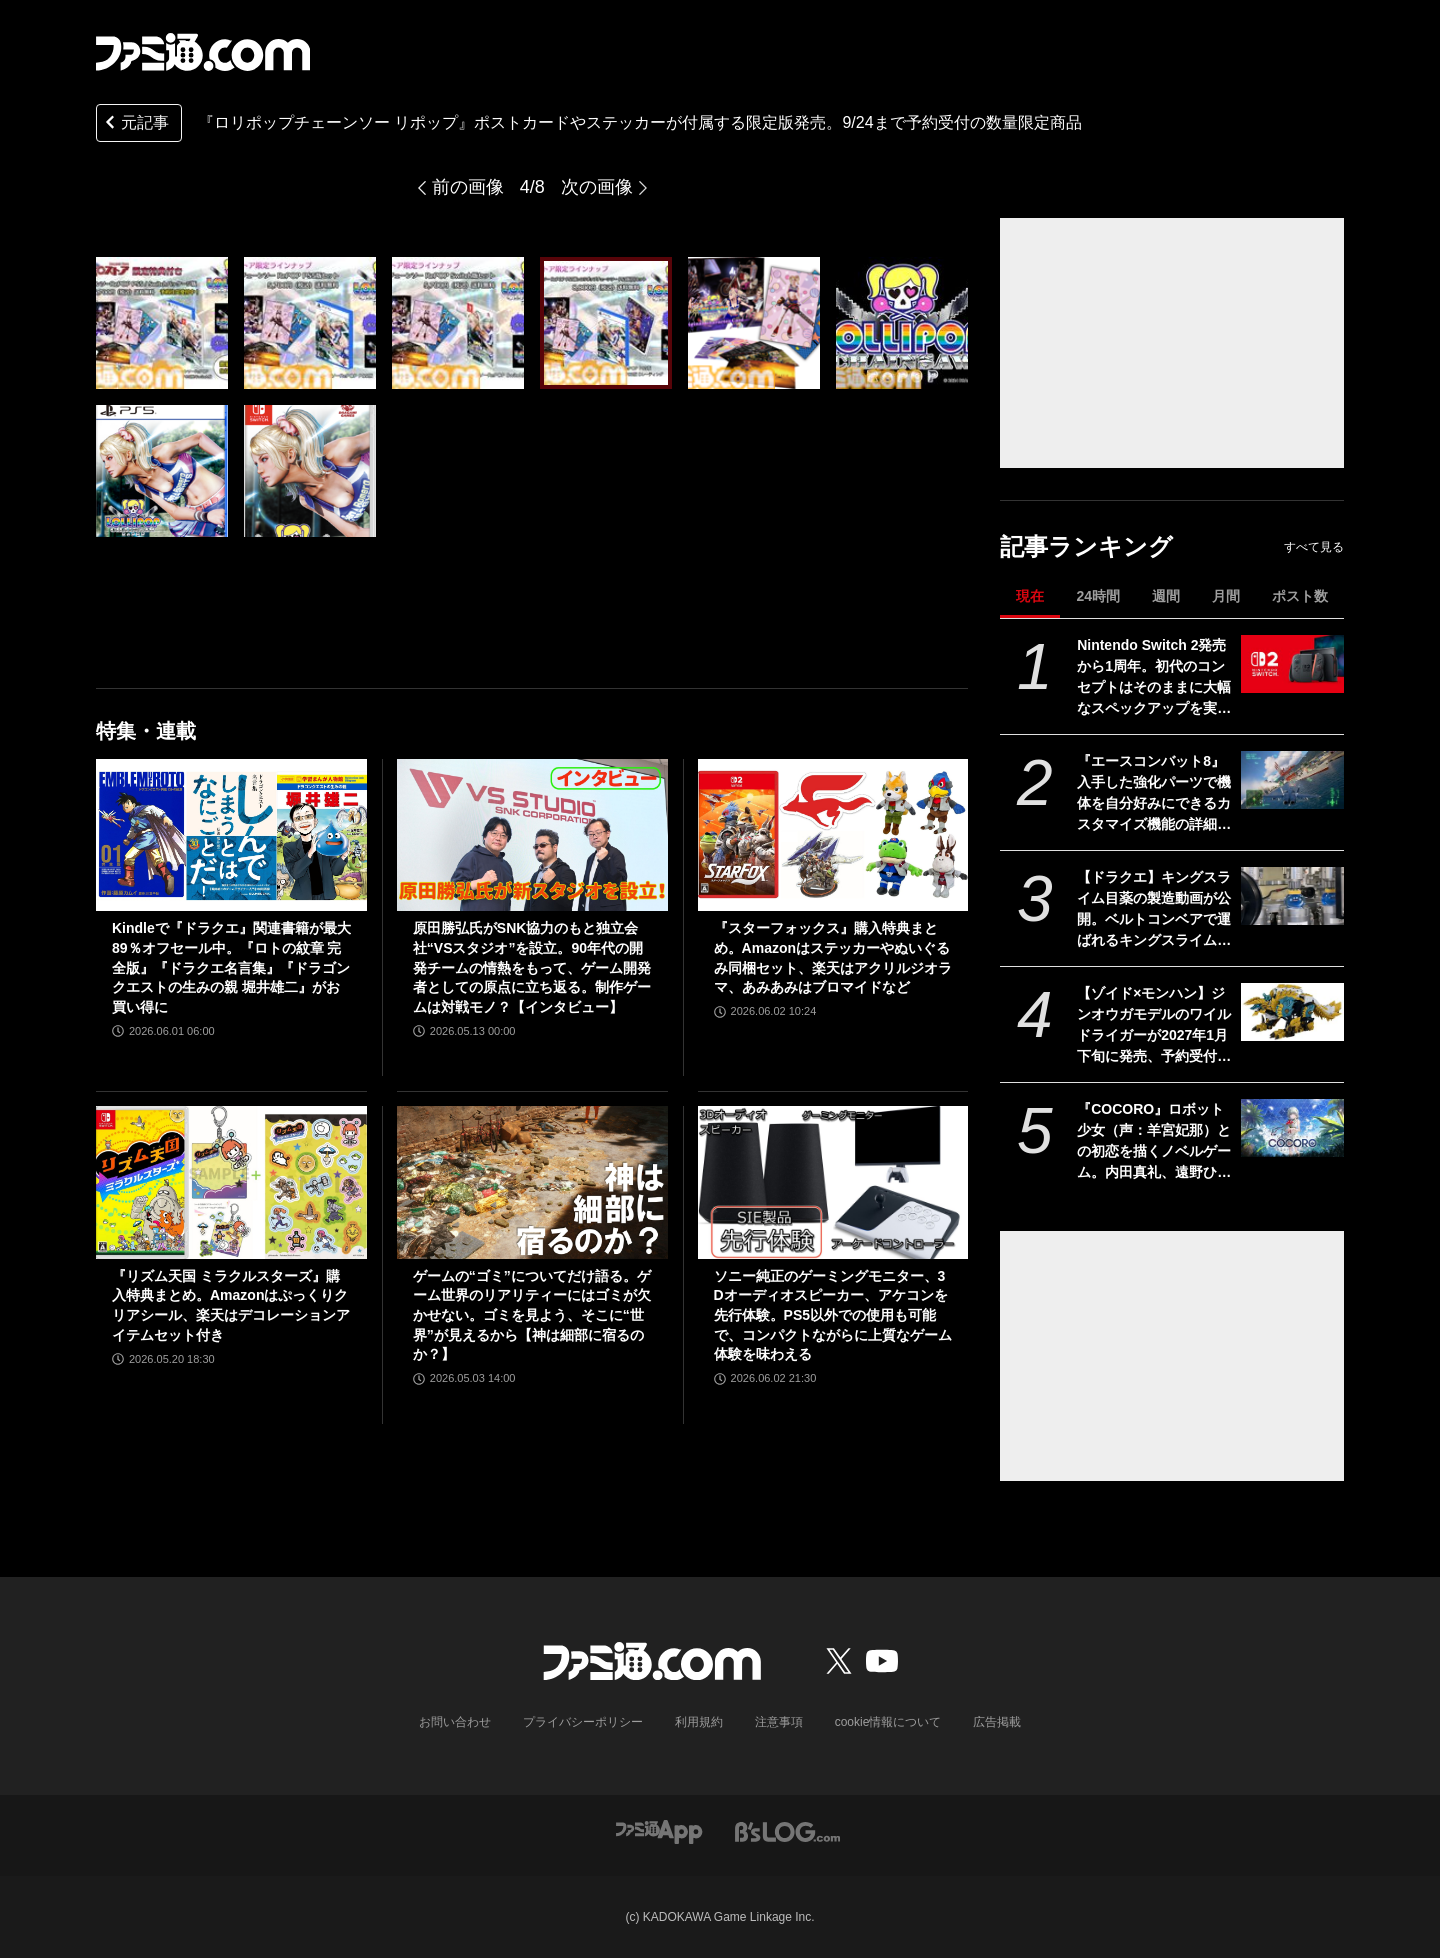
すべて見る (1314, 547)
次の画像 (597, 187)
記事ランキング (1086, 546)
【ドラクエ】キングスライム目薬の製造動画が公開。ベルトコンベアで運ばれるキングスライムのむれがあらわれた (1154, 910)
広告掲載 (997, 1722)
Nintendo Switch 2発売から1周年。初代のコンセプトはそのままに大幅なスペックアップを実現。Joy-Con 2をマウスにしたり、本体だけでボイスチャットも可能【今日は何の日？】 (1154, 678)
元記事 (135, 124)
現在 (1030, 596)
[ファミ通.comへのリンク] (203, 52)
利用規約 (699, 1722)
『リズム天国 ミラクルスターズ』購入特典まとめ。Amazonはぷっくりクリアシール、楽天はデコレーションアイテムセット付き (231, 1305)
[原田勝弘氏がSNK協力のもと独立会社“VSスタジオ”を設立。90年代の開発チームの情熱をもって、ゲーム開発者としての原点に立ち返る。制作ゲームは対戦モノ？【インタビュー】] (532, 835)
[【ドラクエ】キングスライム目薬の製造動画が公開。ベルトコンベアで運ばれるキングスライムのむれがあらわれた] (1292, 896)
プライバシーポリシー (583, 1722)
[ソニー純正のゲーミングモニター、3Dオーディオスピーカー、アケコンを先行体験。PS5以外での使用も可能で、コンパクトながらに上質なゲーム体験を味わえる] (833, 1182)
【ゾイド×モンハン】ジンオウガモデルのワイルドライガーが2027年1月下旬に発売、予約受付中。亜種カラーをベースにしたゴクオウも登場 (1154, 1026)
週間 (1166, 596)
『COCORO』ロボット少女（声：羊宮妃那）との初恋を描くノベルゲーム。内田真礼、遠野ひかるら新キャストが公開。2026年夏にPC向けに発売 (1154, 1142)
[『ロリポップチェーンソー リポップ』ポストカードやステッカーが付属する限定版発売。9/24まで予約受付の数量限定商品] (162, 323)
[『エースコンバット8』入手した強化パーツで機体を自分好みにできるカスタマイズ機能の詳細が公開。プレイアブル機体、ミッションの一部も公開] (1292, 780)
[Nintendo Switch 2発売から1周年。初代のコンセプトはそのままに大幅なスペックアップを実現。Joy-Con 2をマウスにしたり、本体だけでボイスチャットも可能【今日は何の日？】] (1292, 664)
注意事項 (779, 1722)
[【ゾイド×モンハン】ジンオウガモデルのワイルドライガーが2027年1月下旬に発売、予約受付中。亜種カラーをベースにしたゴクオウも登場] (1292, 1012)
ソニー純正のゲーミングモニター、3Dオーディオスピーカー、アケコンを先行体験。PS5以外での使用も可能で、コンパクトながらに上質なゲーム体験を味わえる (833, 1315)
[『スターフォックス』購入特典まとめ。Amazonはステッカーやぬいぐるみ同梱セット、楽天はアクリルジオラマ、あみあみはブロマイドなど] (833, 835)
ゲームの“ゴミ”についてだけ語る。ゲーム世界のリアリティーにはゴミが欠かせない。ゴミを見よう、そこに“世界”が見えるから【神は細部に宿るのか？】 (532, 1315)
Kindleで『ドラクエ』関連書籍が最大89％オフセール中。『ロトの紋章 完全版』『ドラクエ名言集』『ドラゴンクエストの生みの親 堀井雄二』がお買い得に (231, 967)
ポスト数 (1300, 596)
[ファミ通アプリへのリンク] (659, 1830)
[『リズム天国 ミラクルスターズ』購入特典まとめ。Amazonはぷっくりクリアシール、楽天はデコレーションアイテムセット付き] (231, 1182)
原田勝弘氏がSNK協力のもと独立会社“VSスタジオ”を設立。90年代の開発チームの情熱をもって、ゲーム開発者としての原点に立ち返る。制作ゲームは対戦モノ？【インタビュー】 (532, 967)
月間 (1226, 596)
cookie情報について (888, 1722)
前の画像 (468, 187)
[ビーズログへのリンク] (787, 1830)
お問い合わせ (455, 1722)
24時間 (1098, 596)
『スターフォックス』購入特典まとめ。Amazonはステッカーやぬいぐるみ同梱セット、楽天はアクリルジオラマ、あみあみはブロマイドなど (833, 957)
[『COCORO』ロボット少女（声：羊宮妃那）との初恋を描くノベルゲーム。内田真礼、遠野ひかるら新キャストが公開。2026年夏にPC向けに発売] (1292, 1128)
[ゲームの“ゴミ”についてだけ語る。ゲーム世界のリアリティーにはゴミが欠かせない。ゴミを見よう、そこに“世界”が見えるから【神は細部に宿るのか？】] (532, 1182)
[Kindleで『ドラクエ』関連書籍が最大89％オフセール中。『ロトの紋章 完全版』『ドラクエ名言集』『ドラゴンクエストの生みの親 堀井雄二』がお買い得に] (231, 835)
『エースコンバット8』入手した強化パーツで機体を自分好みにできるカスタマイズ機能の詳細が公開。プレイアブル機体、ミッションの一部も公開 (1154, 794)
